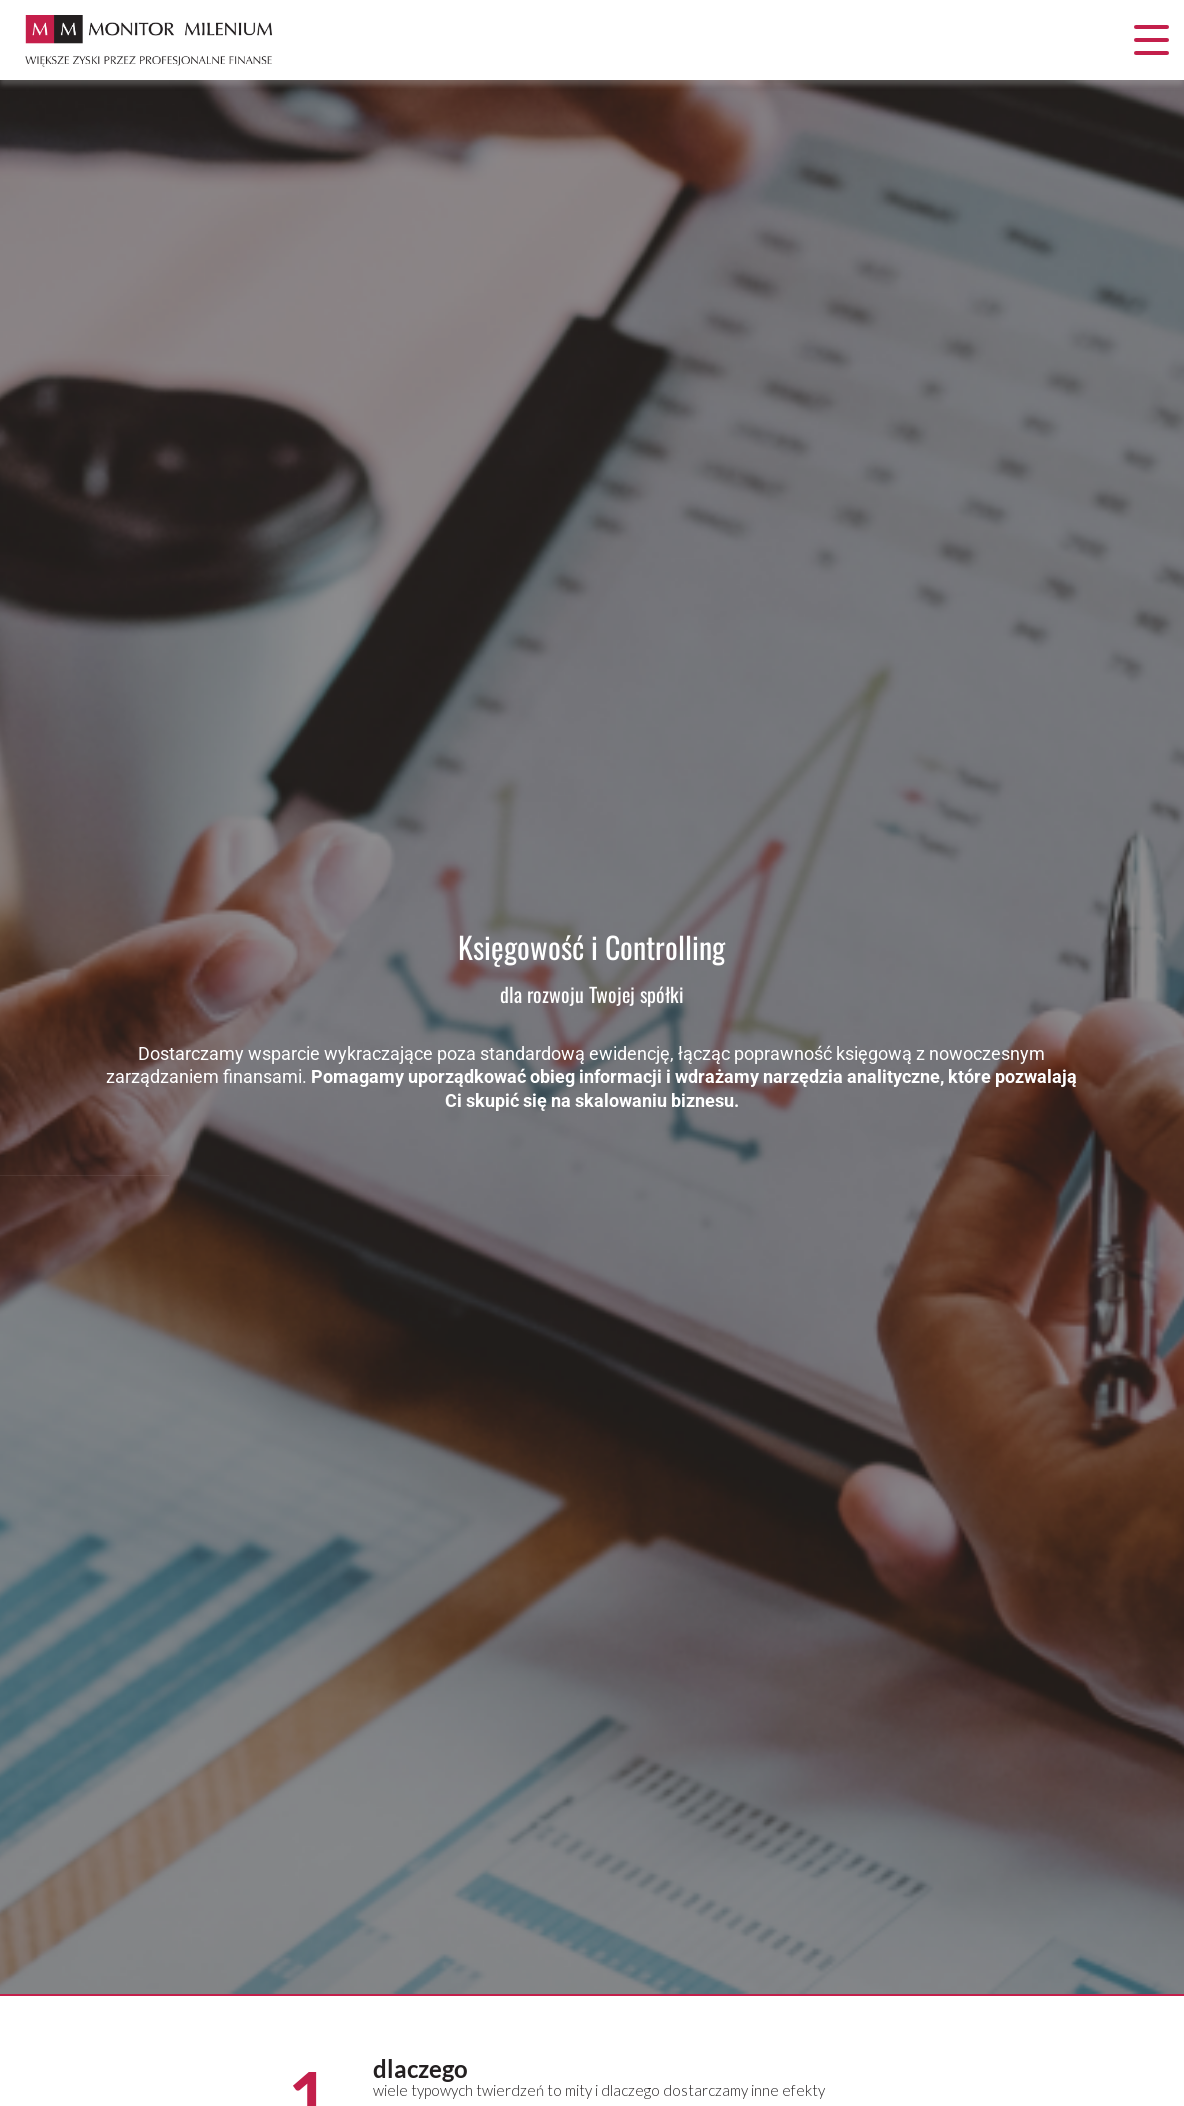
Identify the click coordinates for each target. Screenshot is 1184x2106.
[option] (592, 1038)
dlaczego (420, 2068)
